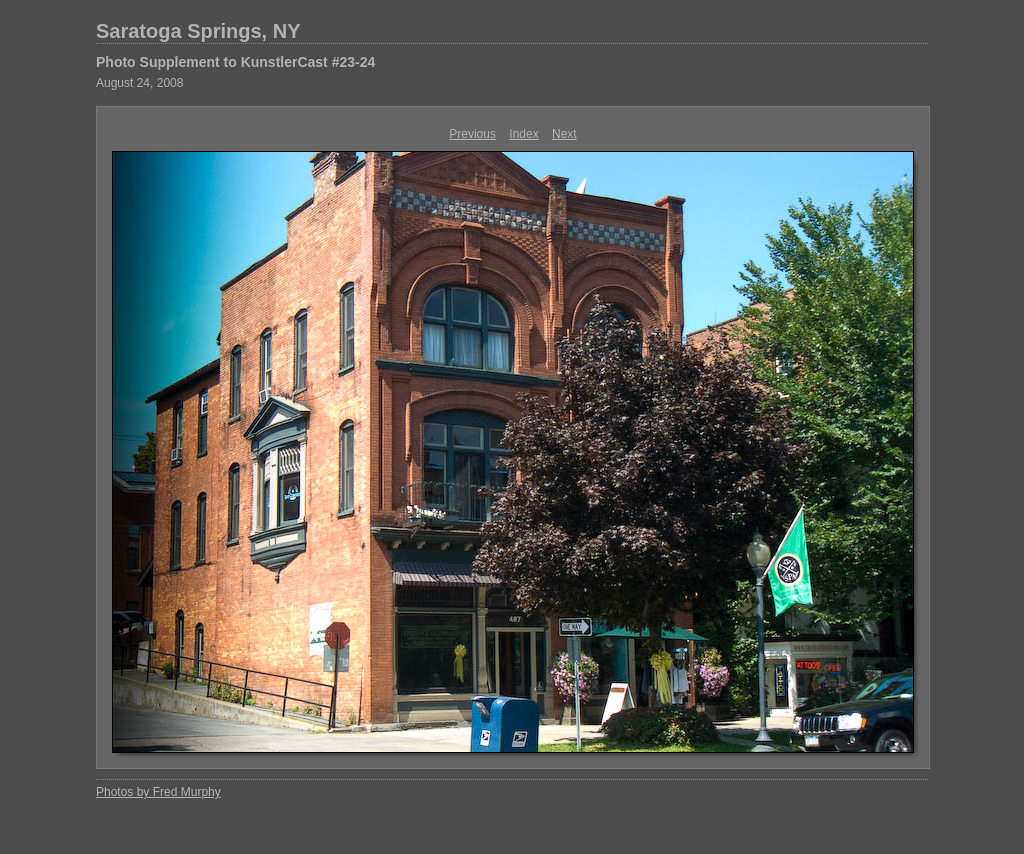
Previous (472, 134)
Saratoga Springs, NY (198, 31)
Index (523, 134)
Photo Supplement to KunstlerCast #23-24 (235, 62)
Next (564, 134)
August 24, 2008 (139, 83)
